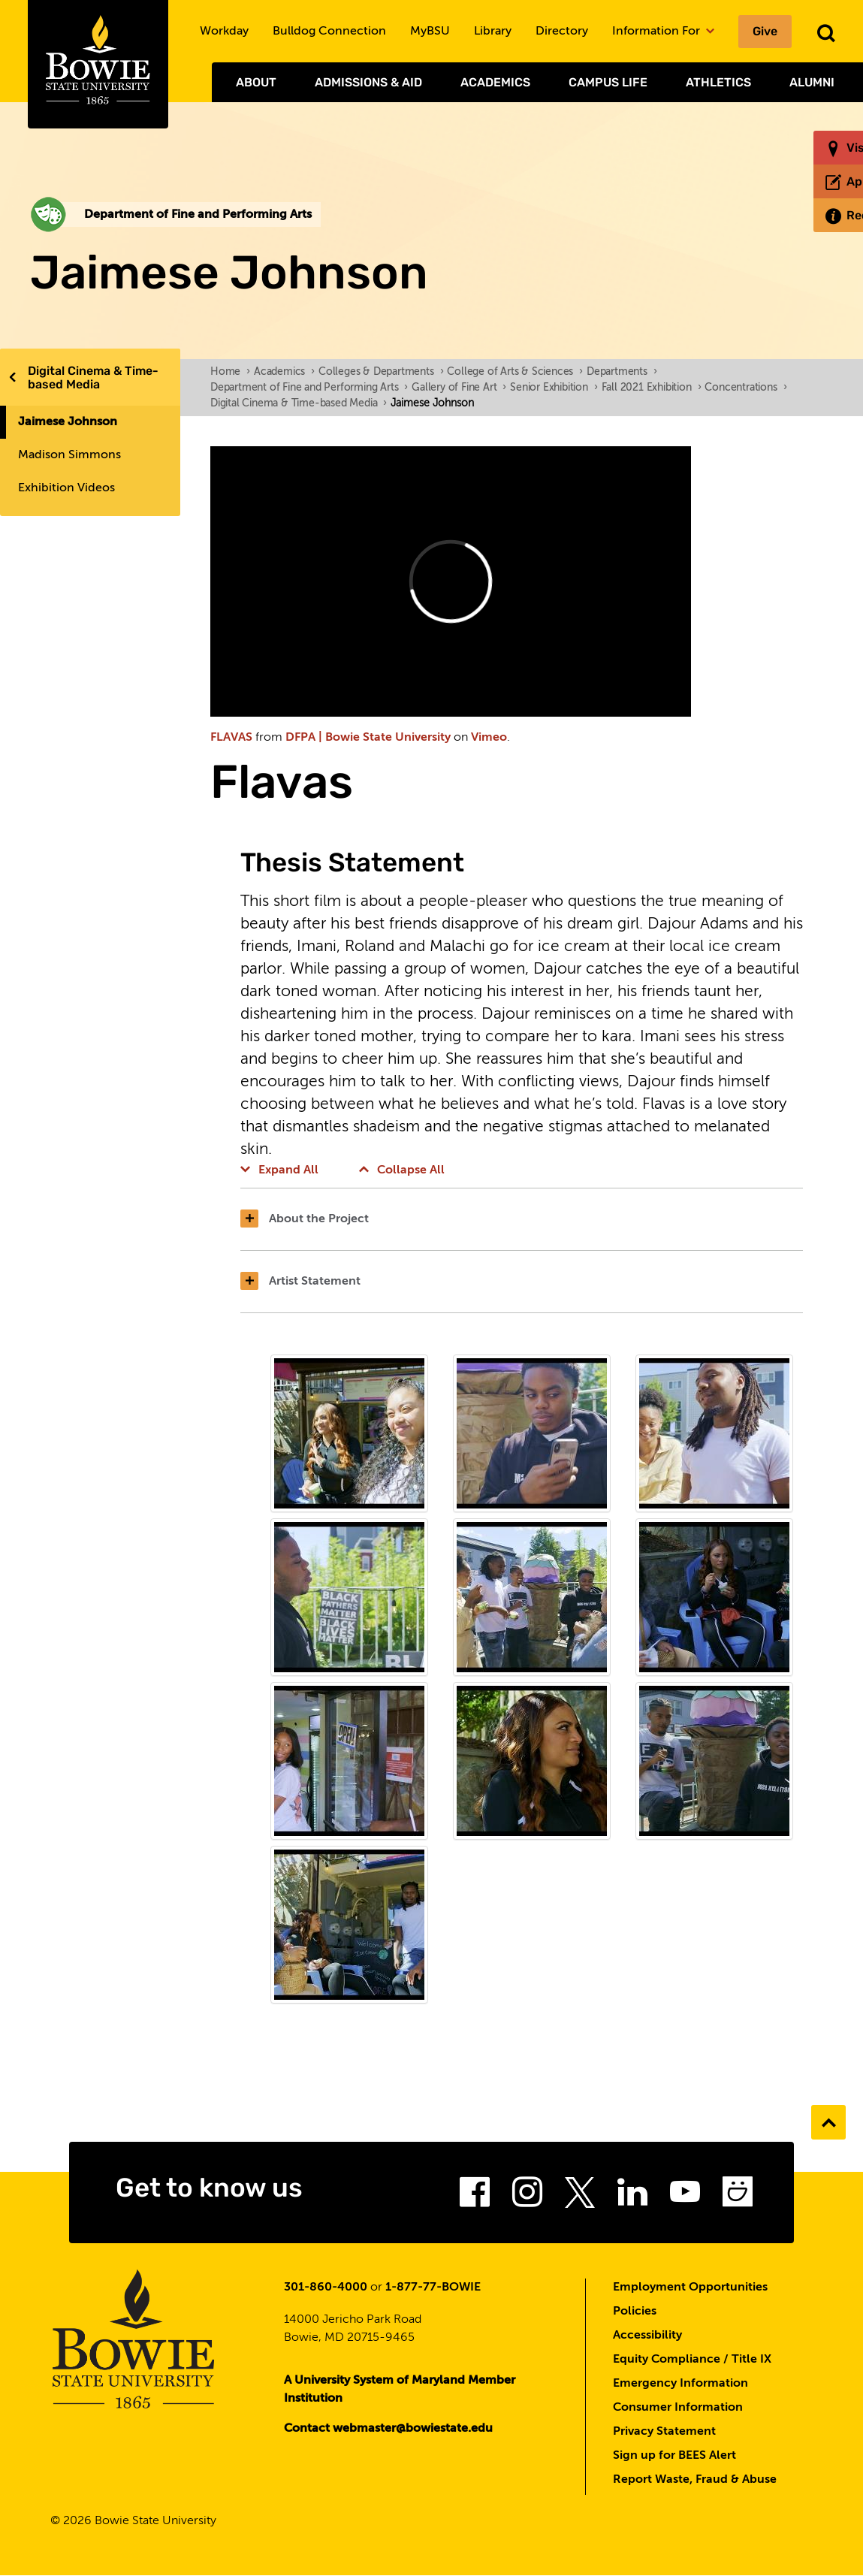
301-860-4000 (325, 2288)
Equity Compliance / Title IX (692, 2360)
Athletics (718, 82)
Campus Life (608, 82)
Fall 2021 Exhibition (652, 387)
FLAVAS (231, 738)
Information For (663, 32)
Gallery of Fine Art (459, 387)
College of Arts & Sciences (515, 372)
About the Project (304, 1219)
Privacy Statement (664, 2432)
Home (230, 372)
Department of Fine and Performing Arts (309, 387)
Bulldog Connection (329, 32)
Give (765, 31)
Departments (622, 372)
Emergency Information (680, 2384)
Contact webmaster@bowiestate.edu (388, 2429)
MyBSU (430, 32)
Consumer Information (678, 2408)
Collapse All (402, 1170)
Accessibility (647, 2336)
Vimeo (489, 738)
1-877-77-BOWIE (433, 2288)
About (256, 82)
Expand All (279, 1170)
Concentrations (745, 387)
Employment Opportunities (690, 2288)
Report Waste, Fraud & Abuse (695, 2480)
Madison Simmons (69, 455)
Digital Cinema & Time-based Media (93, 377)
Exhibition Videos (66, 488)
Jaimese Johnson (67, 422)
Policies (634, 2312)
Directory (562, 32)
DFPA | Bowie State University (368, 738)
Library (492, 32)
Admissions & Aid (368, 82)
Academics (495, 82)
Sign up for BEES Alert (674, 2456)
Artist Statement (300, 1281)
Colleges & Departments (380, 372)
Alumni (811, 82)
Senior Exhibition (553, 387)
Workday (224, 32)
